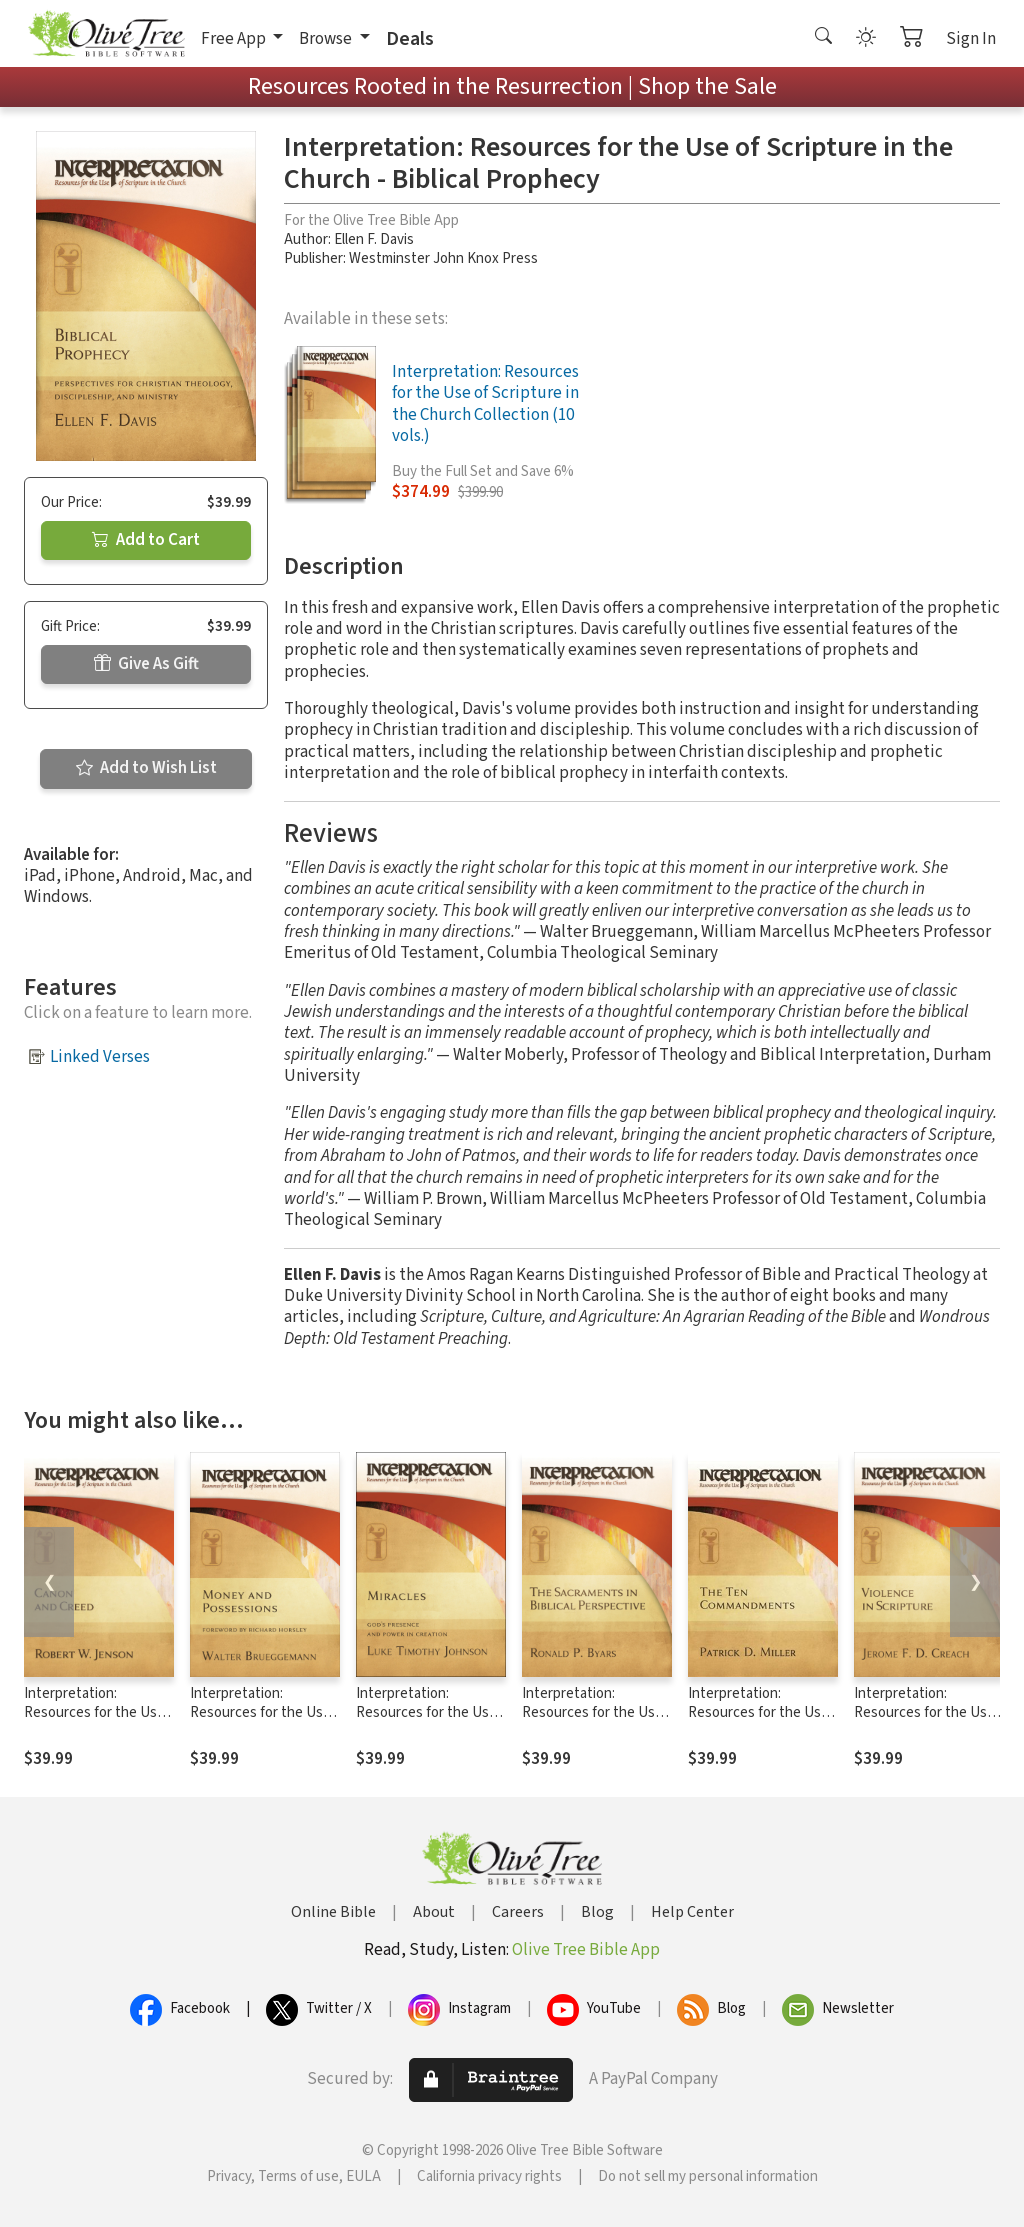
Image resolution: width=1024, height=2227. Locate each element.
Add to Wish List (146, 768)
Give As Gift (146, 664)
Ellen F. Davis (374, 239)
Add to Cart (146, 540)
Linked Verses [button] (100, 1057)
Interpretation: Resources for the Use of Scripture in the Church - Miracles (426, 1722)
